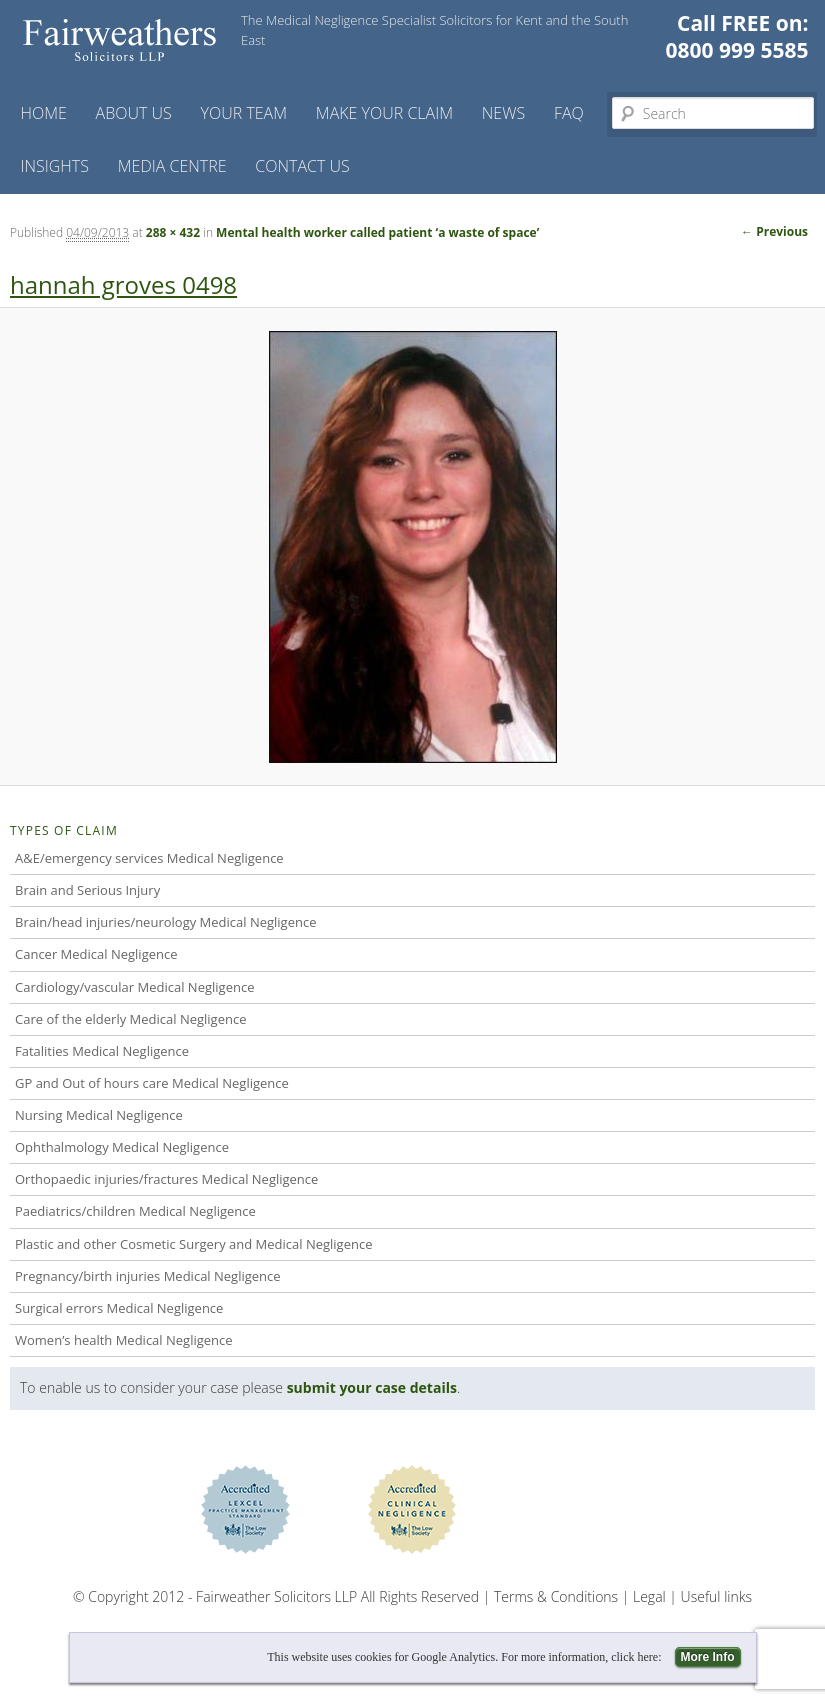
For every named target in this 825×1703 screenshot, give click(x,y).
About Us (134, 113)
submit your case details (372, 1387)
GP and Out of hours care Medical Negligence (152, 1083)
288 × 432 (173, 232)
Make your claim (384, 113)
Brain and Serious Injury (87, 890)
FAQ (569, 113)
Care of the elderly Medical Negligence (130, 1019)
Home (43, 113)
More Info (708, 1657)
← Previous (774, 231)
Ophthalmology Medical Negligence (122, 1147)
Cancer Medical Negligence (96, 954)
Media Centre (172, 166)
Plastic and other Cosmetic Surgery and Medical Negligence (193, 1244)
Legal (649, 1596)
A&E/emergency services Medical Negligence (149, 858)
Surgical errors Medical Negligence (119, 1308)
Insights (54, 166)
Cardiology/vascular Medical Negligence (134, 987)
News (503, 113)
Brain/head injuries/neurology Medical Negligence (165, 922)
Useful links (716, 1596)
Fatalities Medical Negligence (102, 1051)
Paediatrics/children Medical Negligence (135, 1211)
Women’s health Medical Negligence (124, 1340)
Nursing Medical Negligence (99, 1115)
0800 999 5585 (737, 50)
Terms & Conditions (556, 1596)
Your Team (244, 113)
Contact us (302, 166)
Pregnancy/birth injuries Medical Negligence (148, 1276)
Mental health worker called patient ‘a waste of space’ (377, 232)
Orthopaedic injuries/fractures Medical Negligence (166, 1179)
